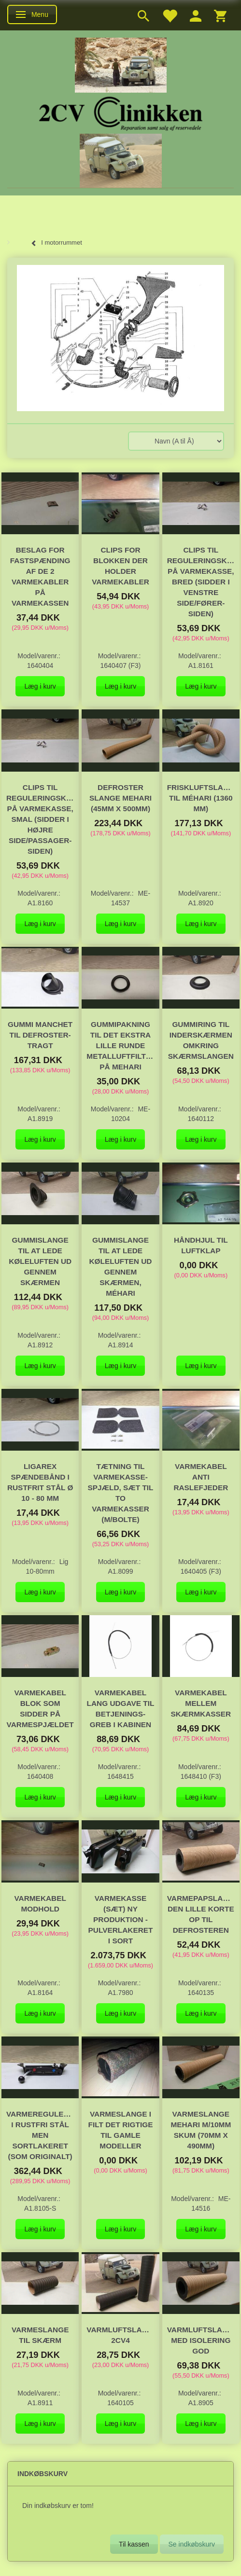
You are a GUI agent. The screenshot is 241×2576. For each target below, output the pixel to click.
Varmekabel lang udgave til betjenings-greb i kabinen (121, 1709)
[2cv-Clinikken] (120, 112)
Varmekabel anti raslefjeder (200, 1477)
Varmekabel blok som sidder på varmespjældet (40, 1709)
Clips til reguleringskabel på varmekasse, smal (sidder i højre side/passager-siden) (40, 819)
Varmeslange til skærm (40, 2335)
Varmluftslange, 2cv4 (120, 2335)
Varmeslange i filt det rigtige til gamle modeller (120, 2130)
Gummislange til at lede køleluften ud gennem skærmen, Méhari (120, 1266)
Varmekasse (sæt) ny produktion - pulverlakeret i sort (120, 1919)
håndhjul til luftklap (201, 1245)
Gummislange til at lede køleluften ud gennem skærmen (40, 1261)
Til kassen (134, 2544)
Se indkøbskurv (192, 2544)
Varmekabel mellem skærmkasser (200, 1703)
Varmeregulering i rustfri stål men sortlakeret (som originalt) (40, 2135)
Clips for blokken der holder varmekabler (120, 566)
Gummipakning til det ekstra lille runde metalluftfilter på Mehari (120, 1045)
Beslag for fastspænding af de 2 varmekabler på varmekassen (40, 576)
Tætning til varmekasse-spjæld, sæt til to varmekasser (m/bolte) (121, 1492)
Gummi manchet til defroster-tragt (40, 1035)
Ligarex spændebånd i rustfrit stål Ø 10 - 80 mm (40, 1482)
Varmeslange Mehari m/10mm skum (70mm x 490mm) (200, 2130)
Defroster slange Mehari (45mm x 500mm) (120, 798)
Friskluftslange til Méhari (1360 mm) (201, 798)
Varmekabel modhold (40, 1903)
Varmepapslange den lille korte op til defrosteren (201, 1914)
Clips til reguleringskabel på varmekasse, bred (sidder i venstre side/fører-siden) (201, 582)
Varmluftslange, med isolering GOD (201, 2340)
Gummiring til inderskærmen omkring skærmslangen (201, 1040)
